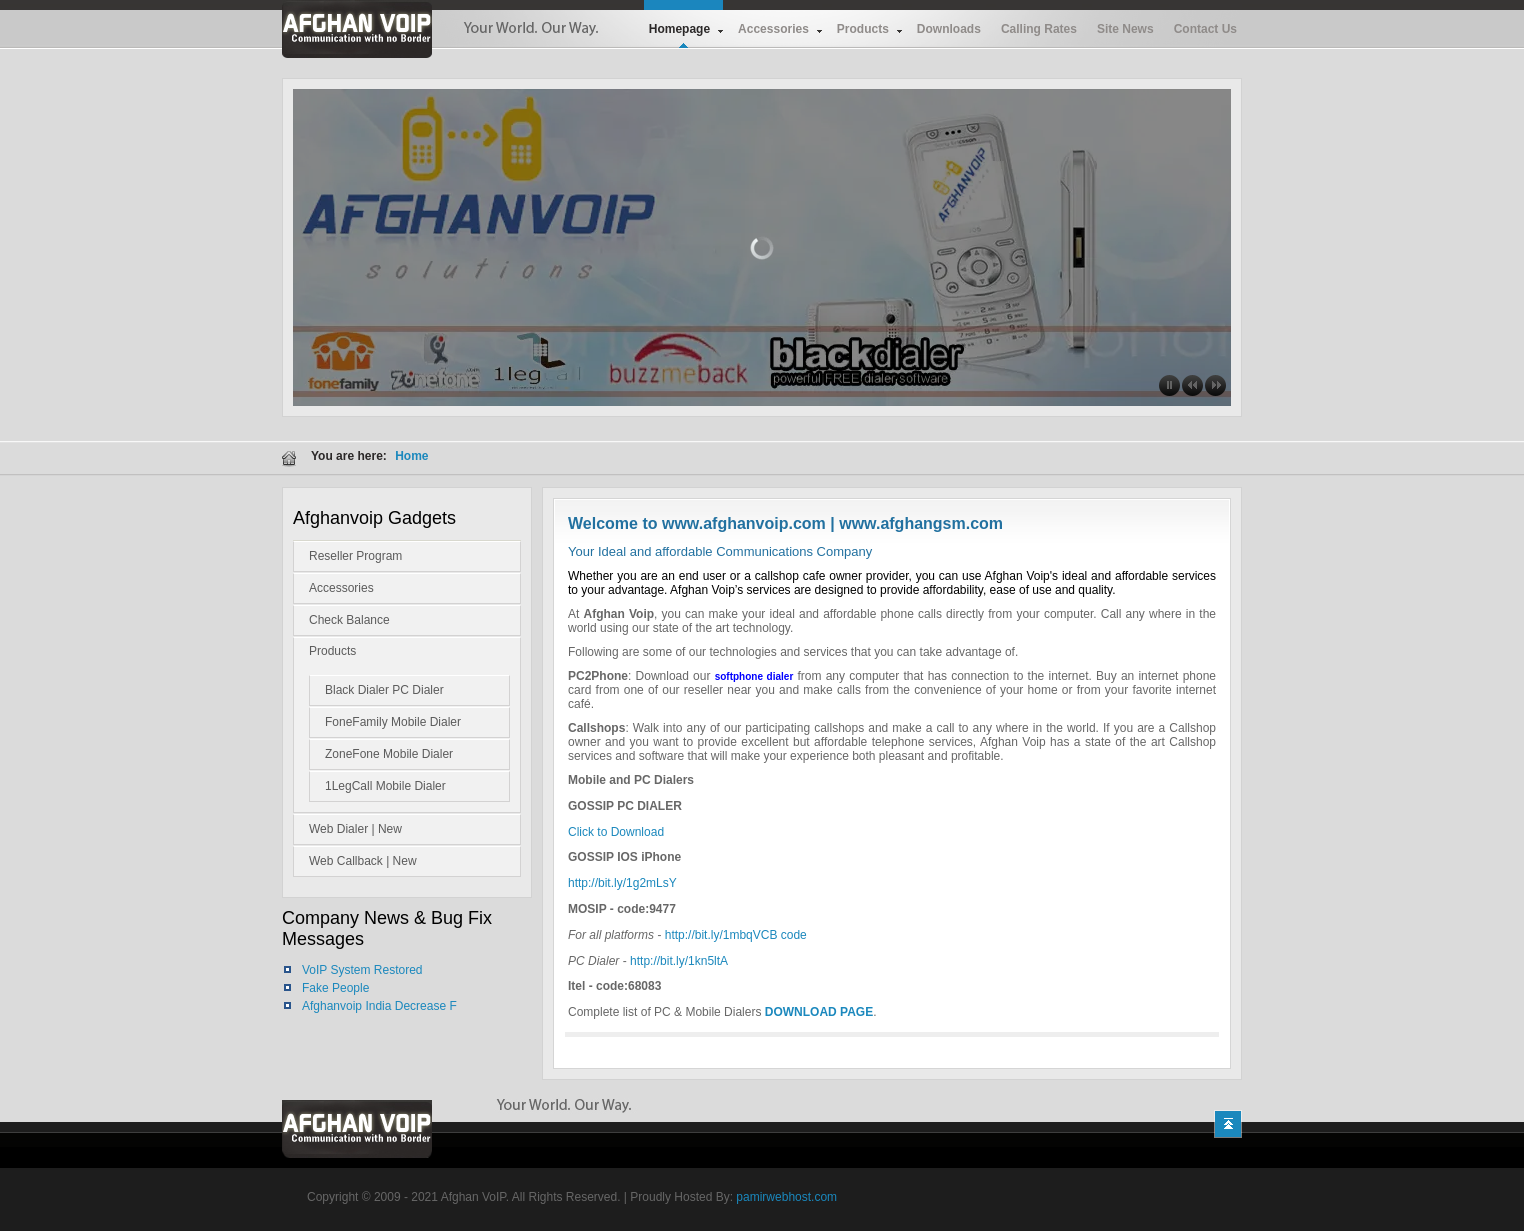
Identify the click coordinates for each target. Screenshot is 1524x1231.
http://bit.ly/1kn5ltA (679, 961)
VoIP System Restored (362, 970)
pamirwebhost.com (786, 1197)
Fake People (335, 988)
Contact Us (1205, 29)
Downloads (949, 29)
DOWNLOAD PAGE (819, 1012)
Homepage (679, 29)
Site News (1125, 29)
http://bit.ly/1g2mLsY (622, 883)
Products (863, 29)
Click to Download (616, 832)
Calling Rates (1039, 29)
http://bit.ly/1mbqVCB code (736, 935)
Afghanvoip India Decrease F (379, 1006)
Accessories (773, 29)
